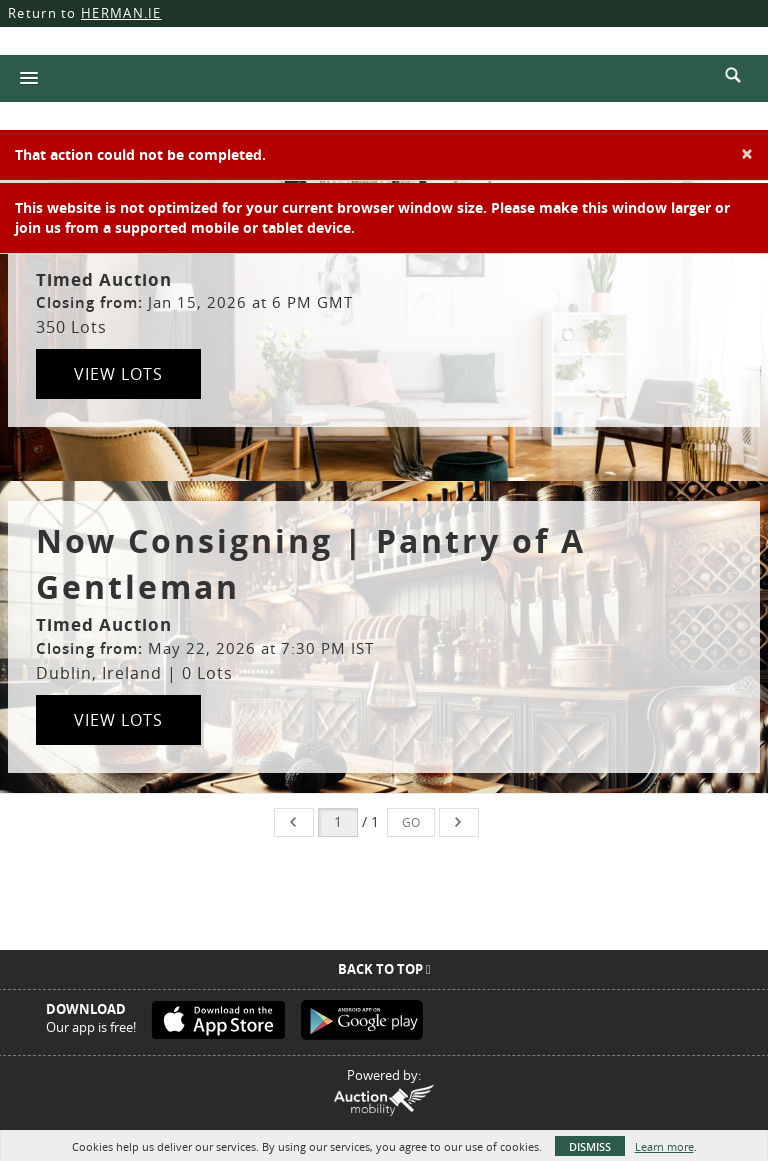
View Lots (118, 374)
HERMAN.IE (121, 13)
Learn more (664, 1146)
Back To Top (384, 969)
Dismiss (590, 1146)
